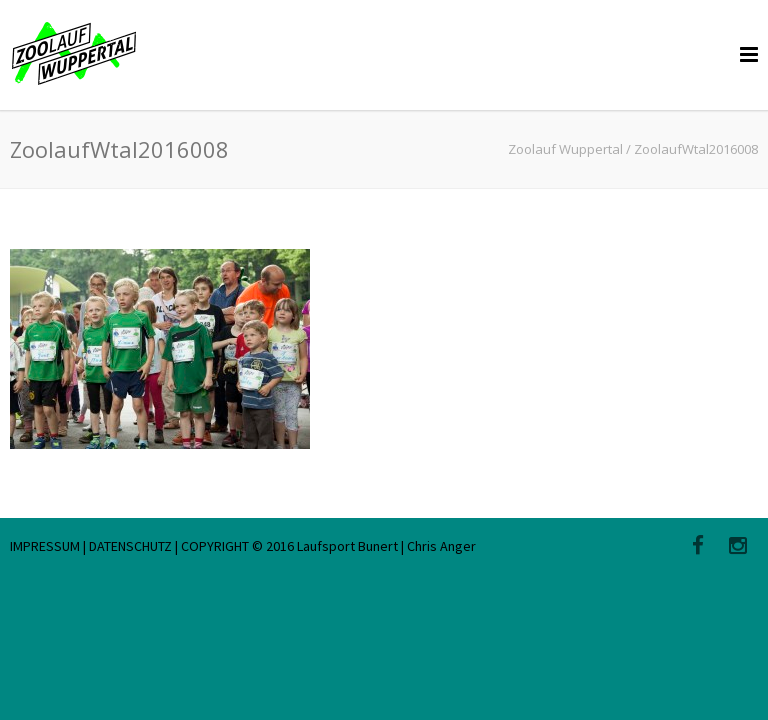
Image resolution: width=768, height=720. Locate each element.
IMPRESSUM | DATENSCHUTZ (92, 546)
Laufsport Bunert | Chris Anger (386, 546)
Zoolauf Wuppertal (565, 149)
